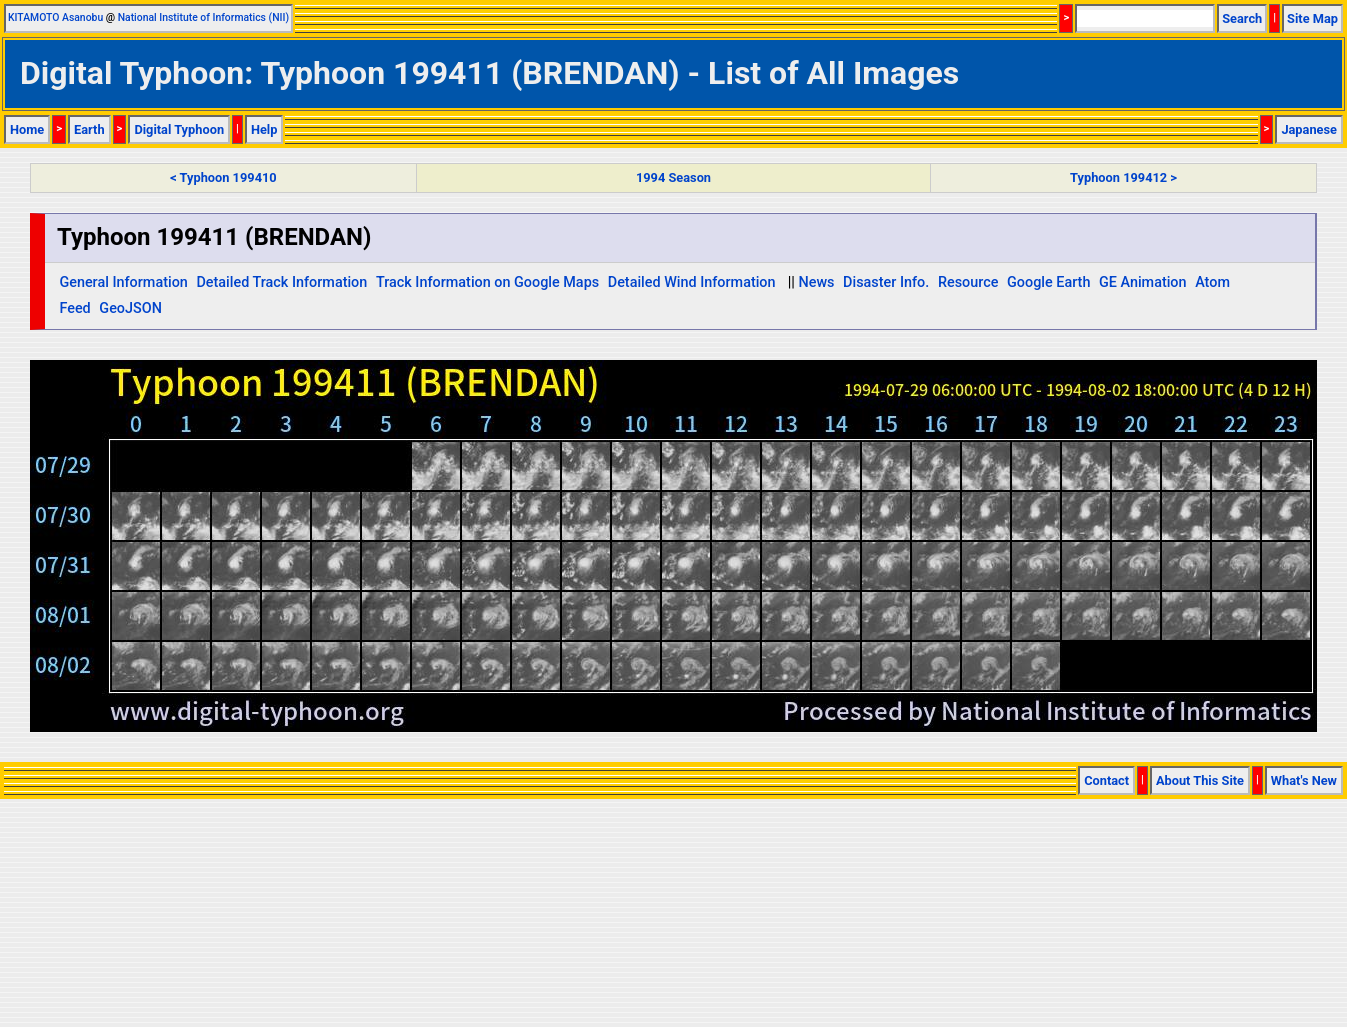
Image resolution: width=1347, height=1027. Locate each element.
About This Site (1200, 780)
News (816, 282)
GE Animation (1143, 282)
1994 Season (673, 177)
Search (1242, 18)
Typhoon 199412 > (1123, 177)
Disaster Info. (886, 282)
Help (264, 129)
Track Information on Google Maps (487, 282)
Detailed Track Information (281, 282)
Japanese (1309, 129)
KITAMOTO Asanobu (55, 17)
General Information (123, 282)
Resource (968, 282)
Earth (89, 129)
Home (27, 129)
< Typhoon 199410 (223, 177)
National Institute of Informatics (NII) (203, 17)
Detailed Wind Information (692, 282)
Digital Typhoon (179, 129)
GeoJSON (130, 308)
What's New (1304, 780)
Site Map (1312, 18)
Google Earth (1048, 282)
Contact (1106, 780)
